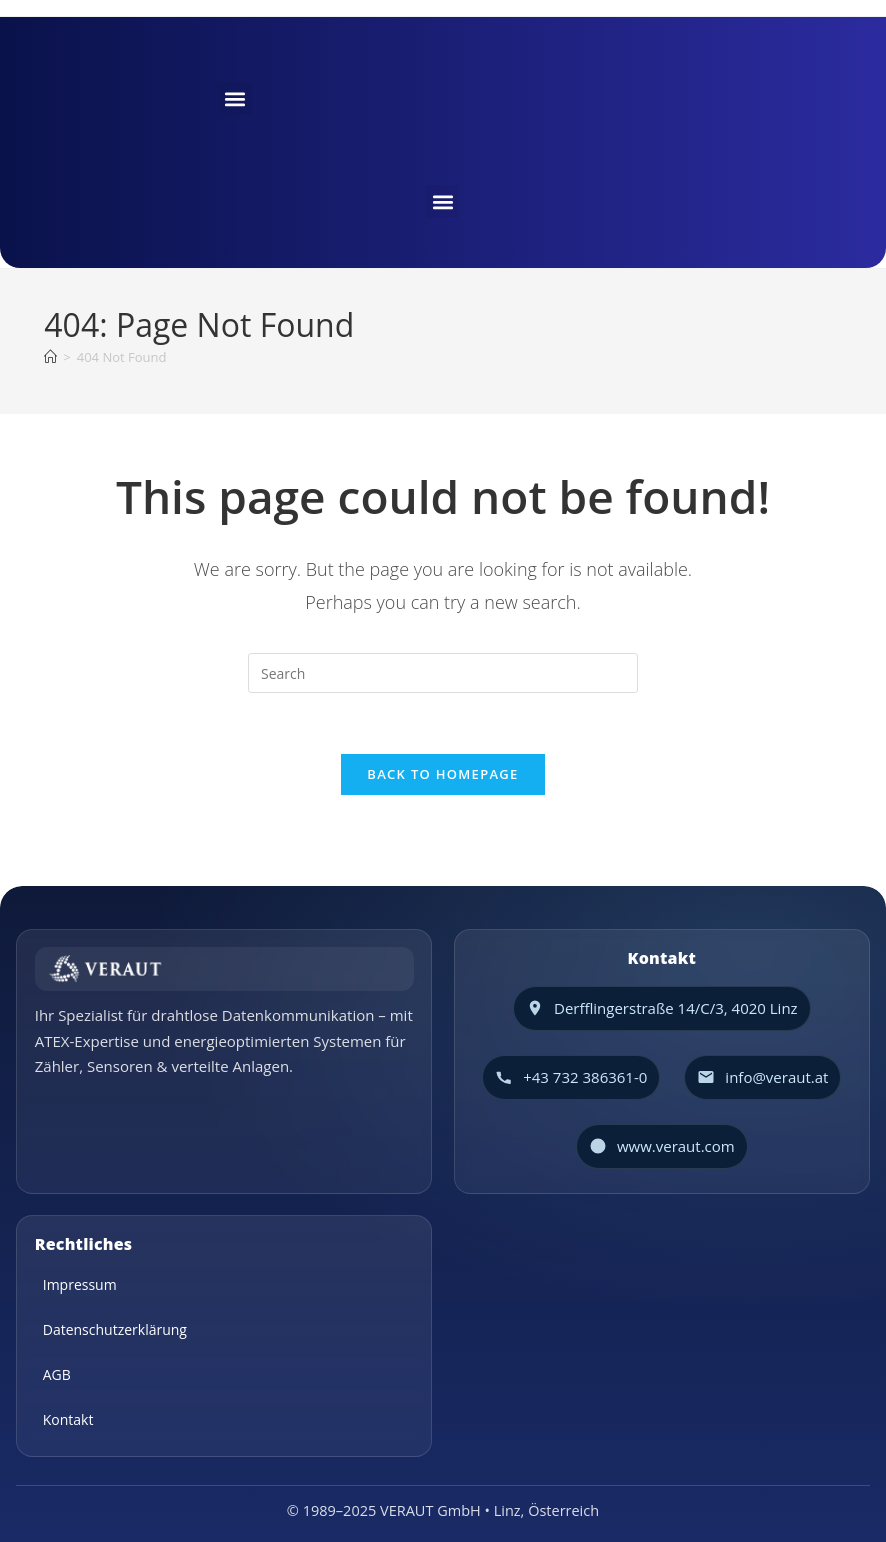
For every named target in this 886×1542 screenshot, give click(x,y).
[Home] (50, 357)
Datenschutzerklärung (115, 1329)
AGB (57, 1374)
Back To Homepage (442, 774)
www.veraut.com (676, 1146)
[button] (235, 98)
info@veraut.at (776, 1077)
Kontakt (68, 1419)
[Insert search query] (443, 673)
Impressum (80, 1284)
